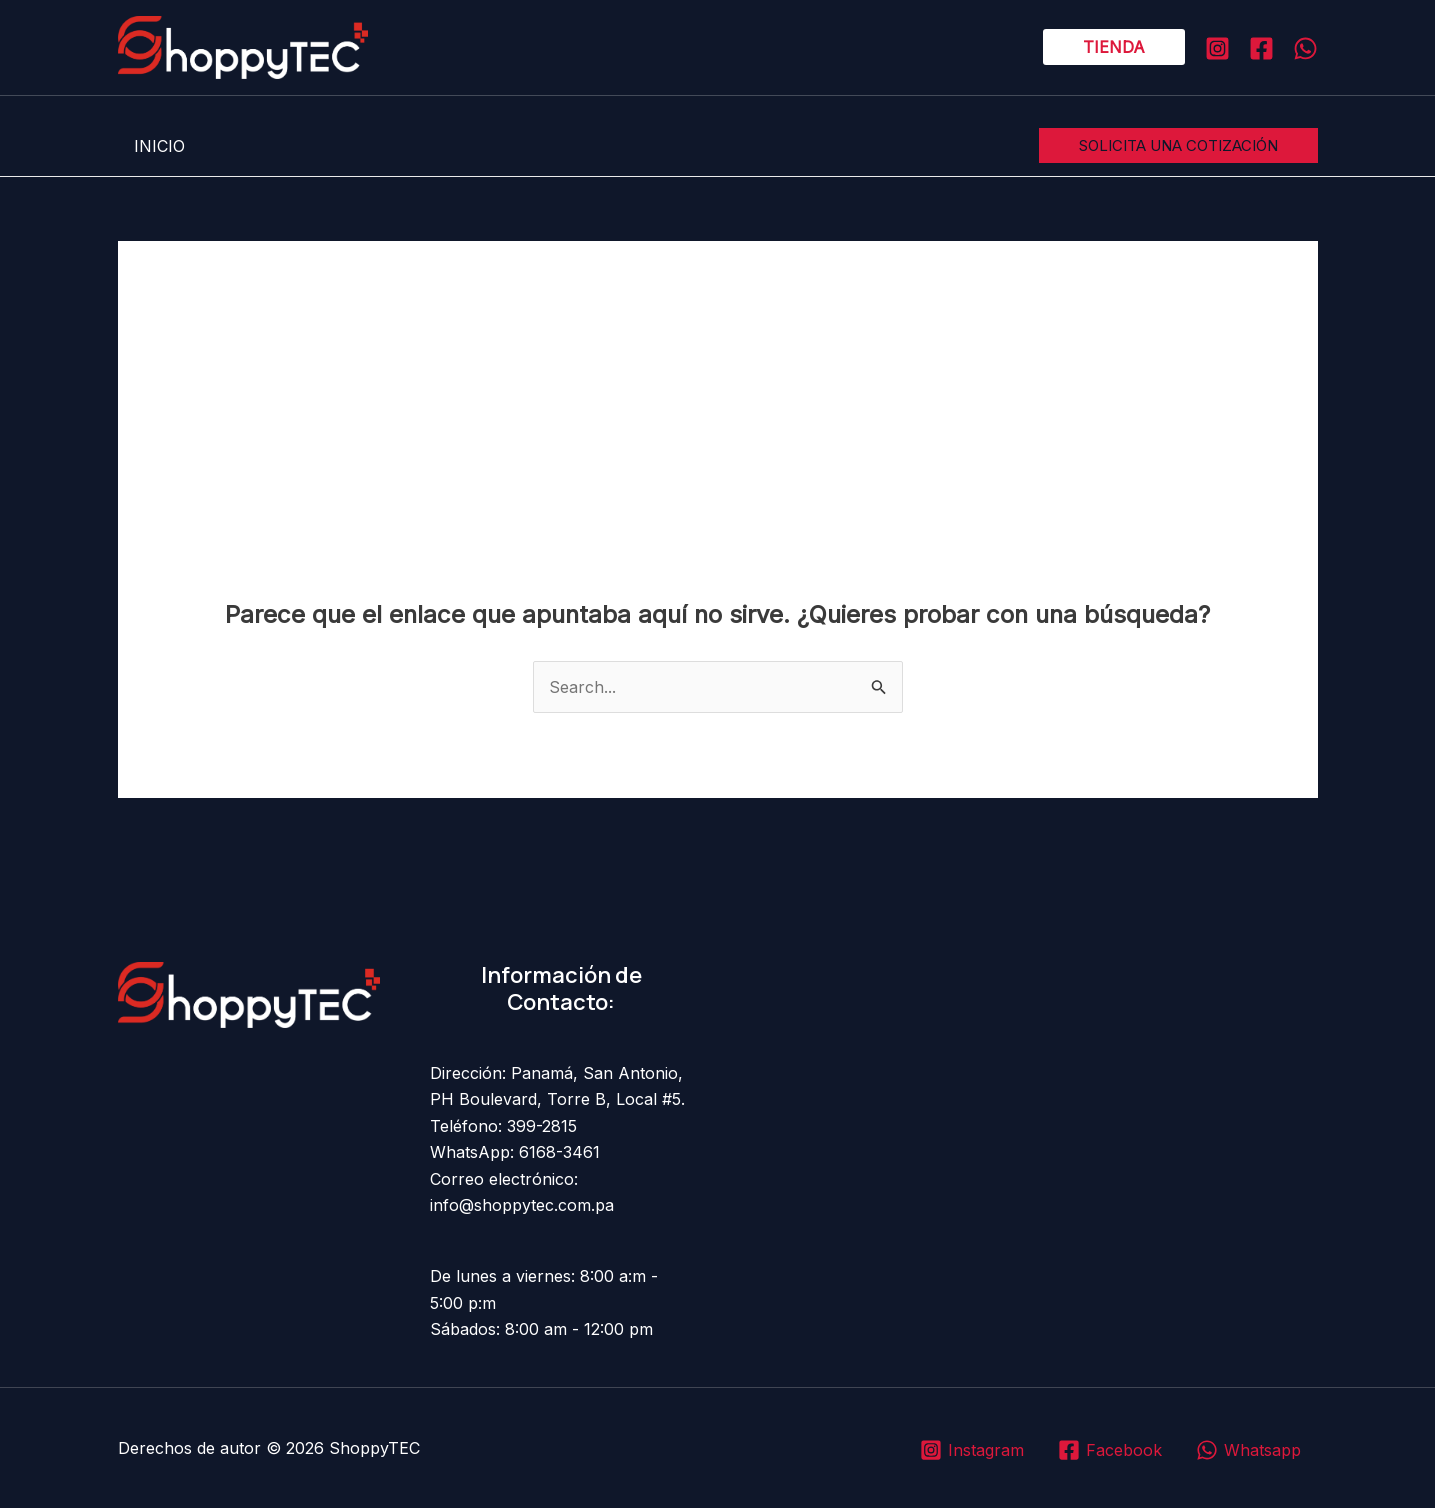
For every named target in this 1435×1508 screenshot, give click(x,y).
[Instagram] (1217, 48)
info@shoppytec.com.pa (522, 1205)
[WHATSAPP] (1305, 48)
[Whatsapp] (1248, 1450)
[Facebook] (1261, 48)
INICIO (159, 146)
